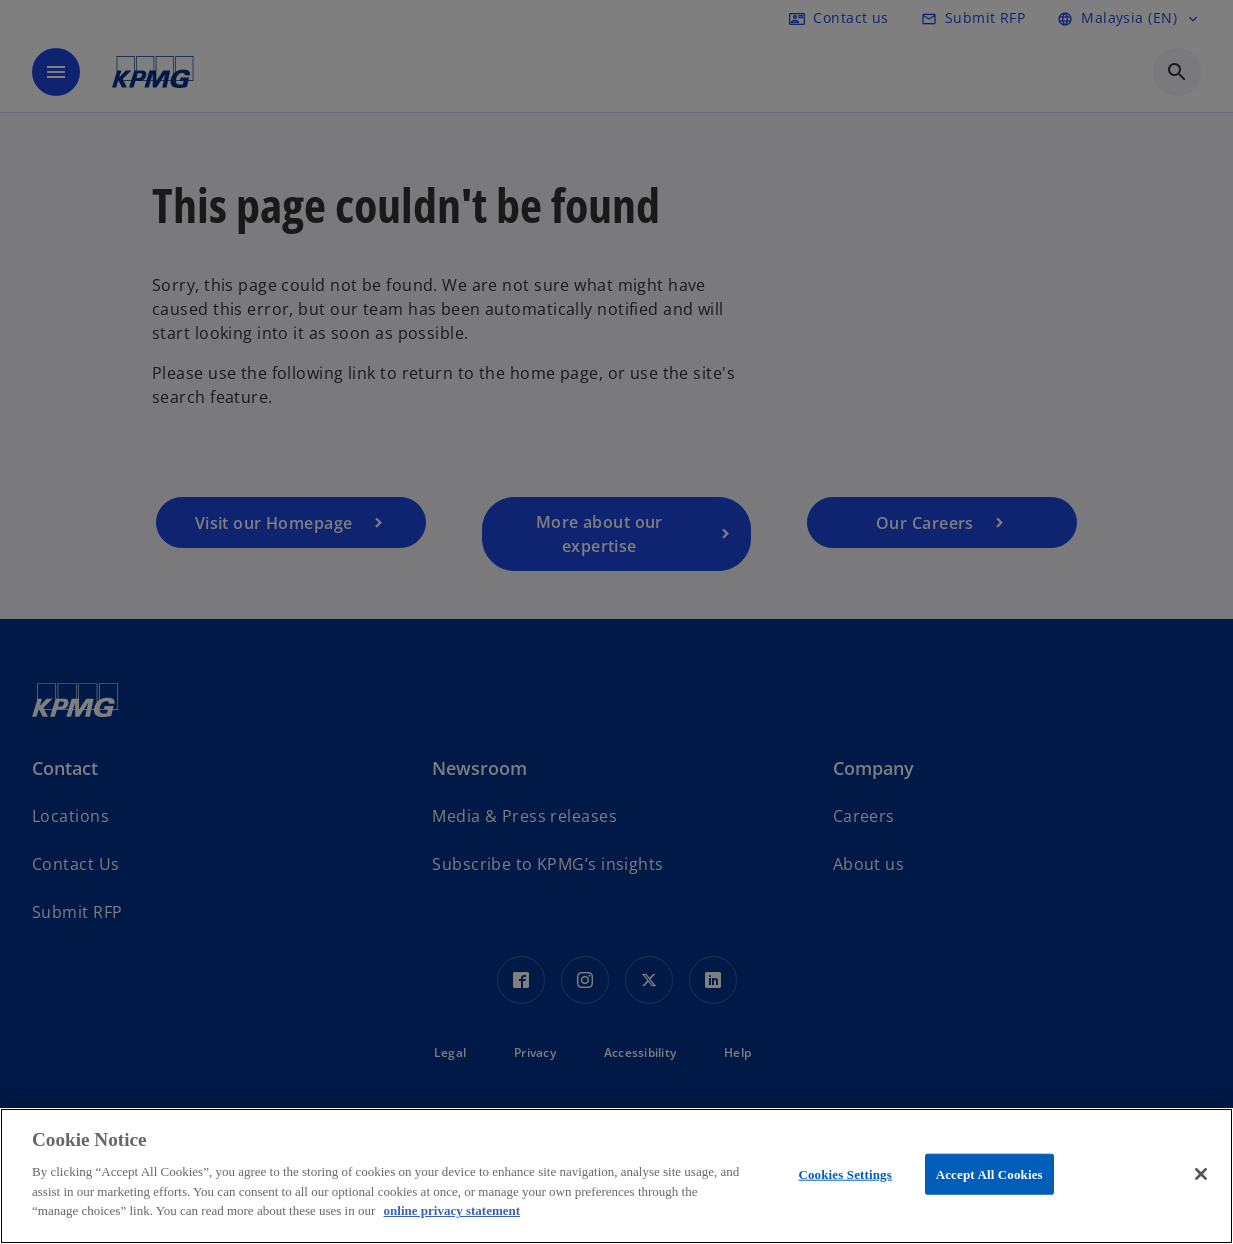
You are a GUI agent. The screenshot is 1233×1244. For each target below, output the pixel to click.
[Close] (1201, 1174)
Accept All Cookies (989, 1173)
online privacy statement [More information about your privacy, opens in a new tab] (452, 1210)
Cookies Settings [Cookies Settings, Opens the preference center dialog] (844, 1173)
